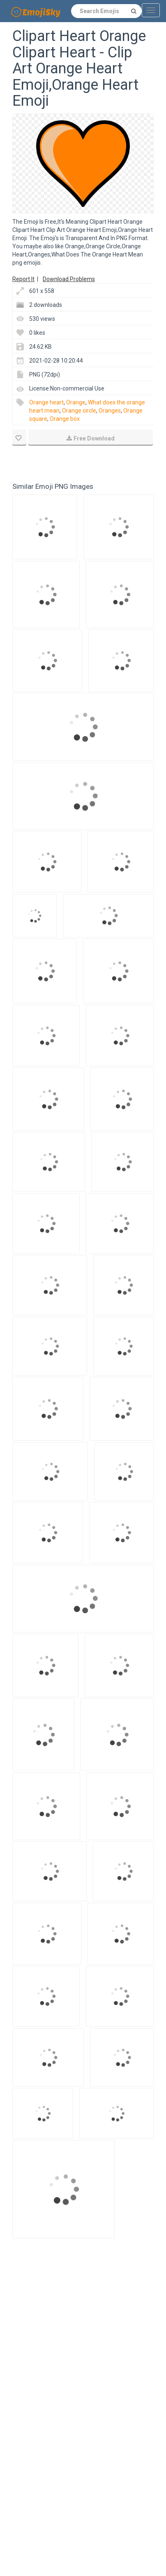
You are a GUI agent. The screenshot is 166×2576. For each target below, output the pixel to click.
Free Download (91, 438)
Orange (75, 402)
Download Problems (69, 279)
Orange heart (46, 402)
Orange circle (79, 410)
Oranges (110, 410)
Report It (23, 279)
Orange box (65, 418)
